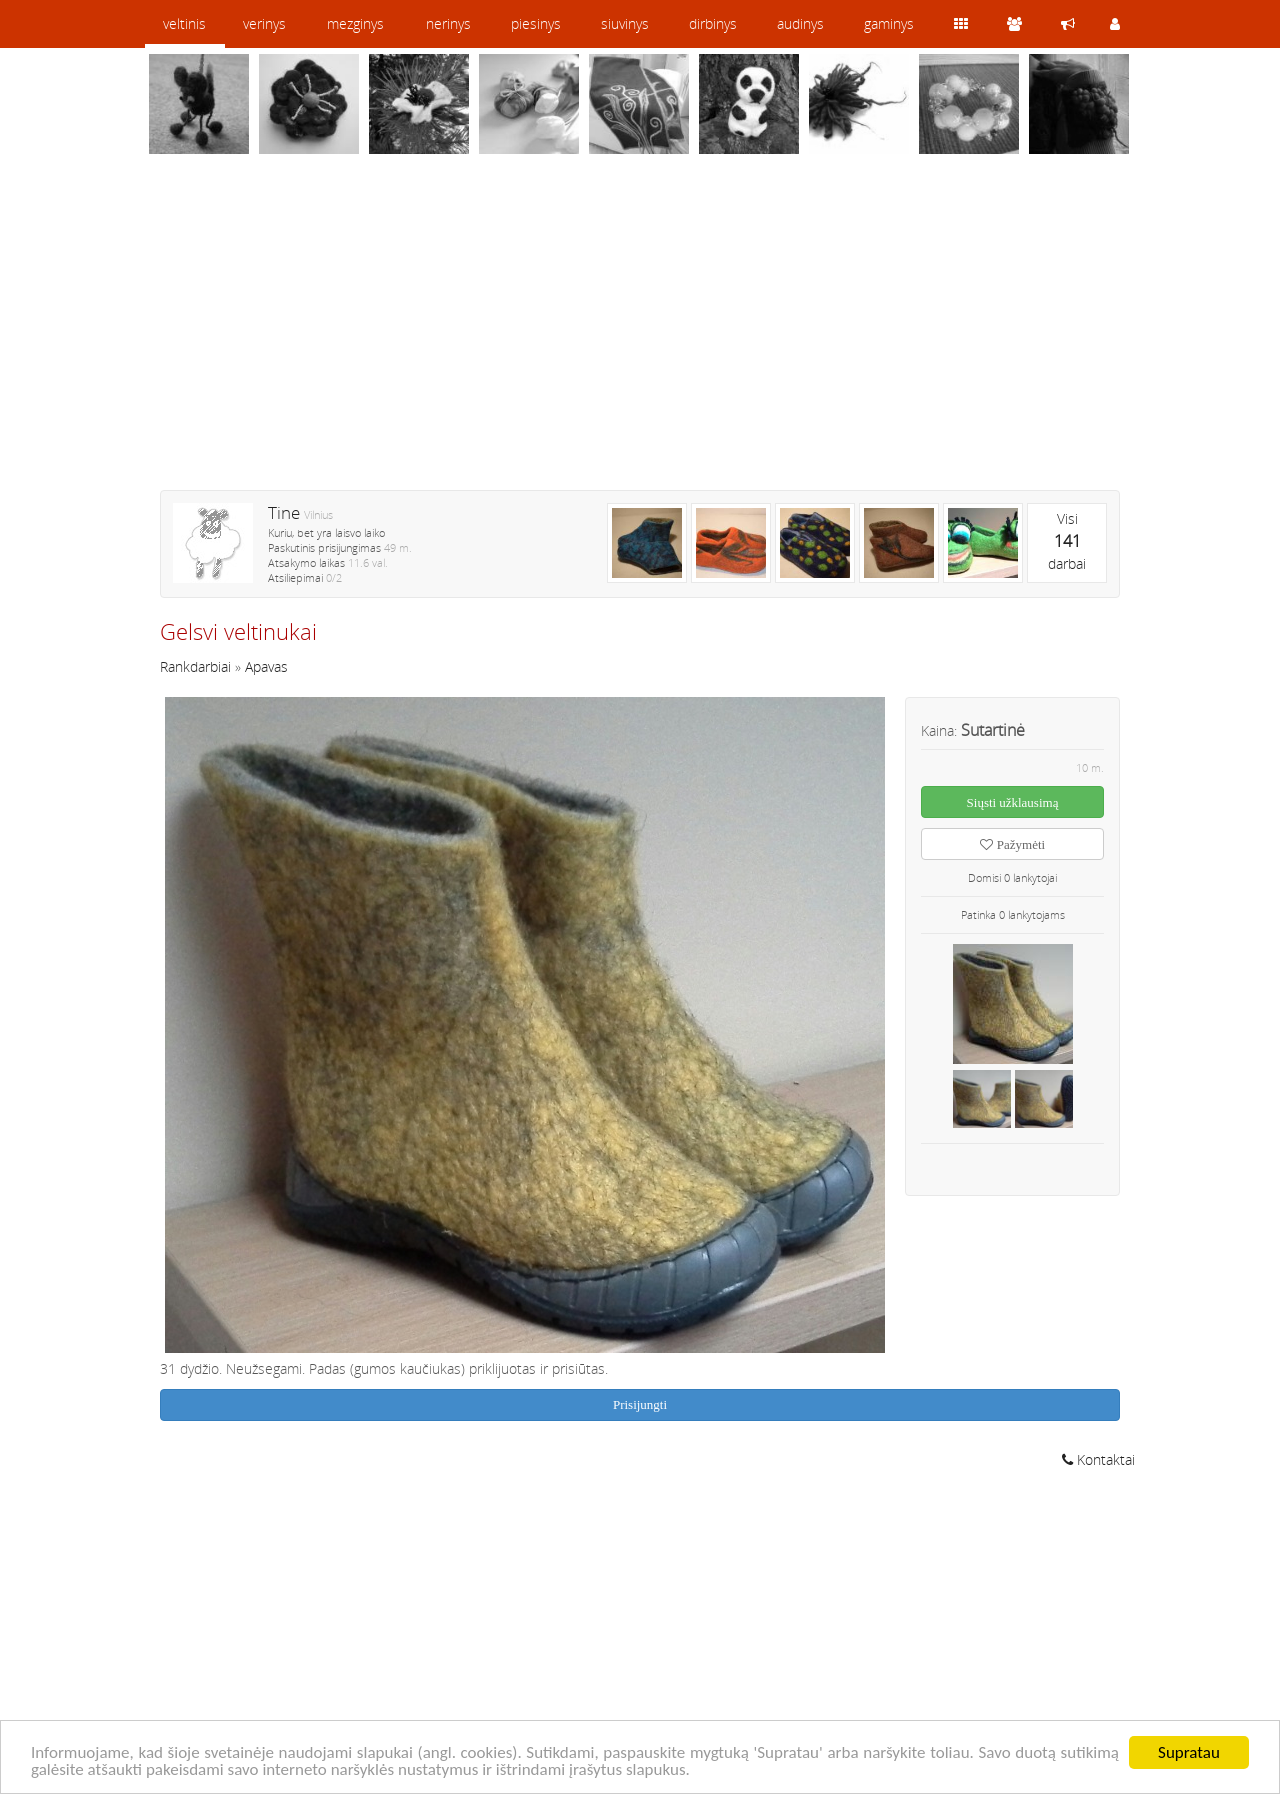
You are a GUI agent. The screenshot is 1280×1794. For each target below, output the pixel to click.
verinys (264, 23)
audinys (800, 23)
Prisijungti (640, 1404)
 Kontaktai (1098, 1459)
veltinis (184, 23)
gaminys (889, 23)
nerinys (448, 23)
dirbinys (713, 23)
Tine (284, 512)
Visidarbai (1067, 541)
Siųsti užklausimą (1013, 802)
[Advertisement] (640, 335)
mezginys (355, 23)
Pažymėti (1012, 844)
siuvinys (625, 23)
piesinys (536, 23)
